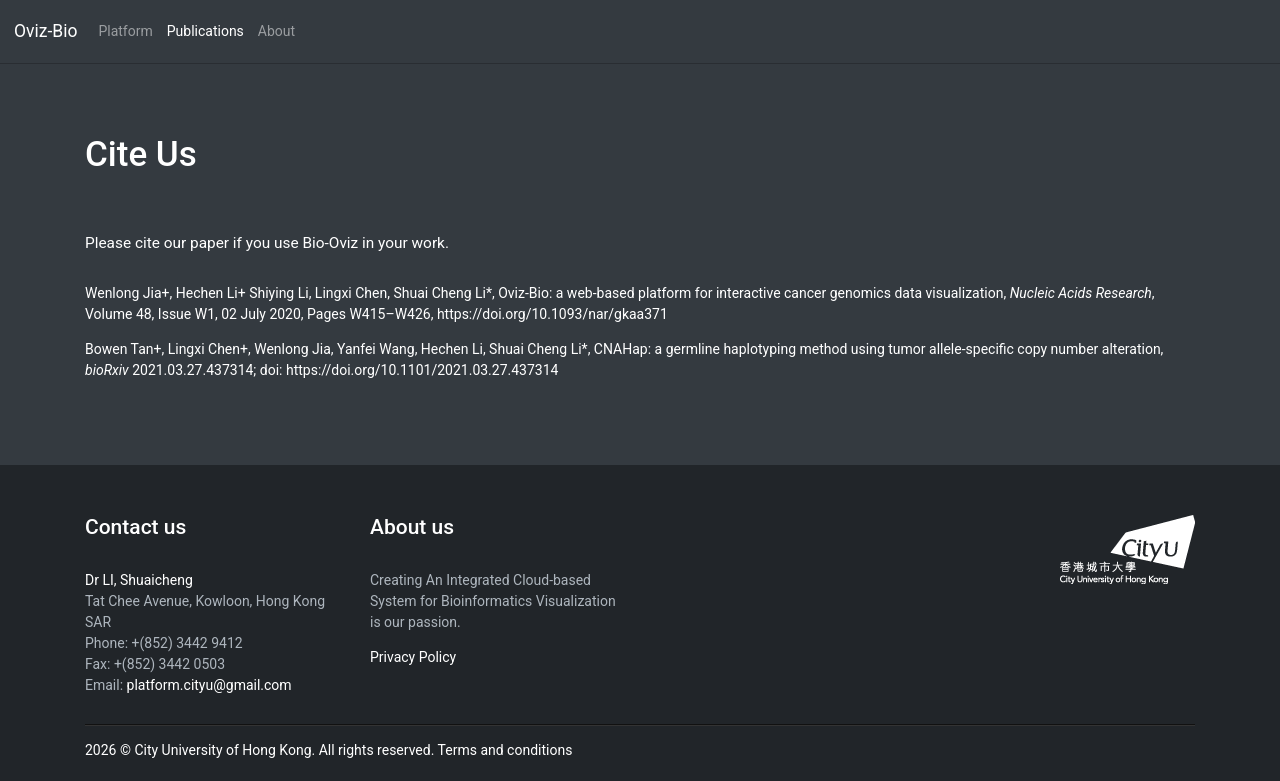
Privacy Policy (413, 657)
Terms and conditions (505, 750)
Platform (125, 31)
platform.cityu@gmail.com (209, 685)
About (276, 31)
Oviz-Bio (45, 31)
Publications (205, 31)
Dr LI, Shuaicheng (139, 580)
